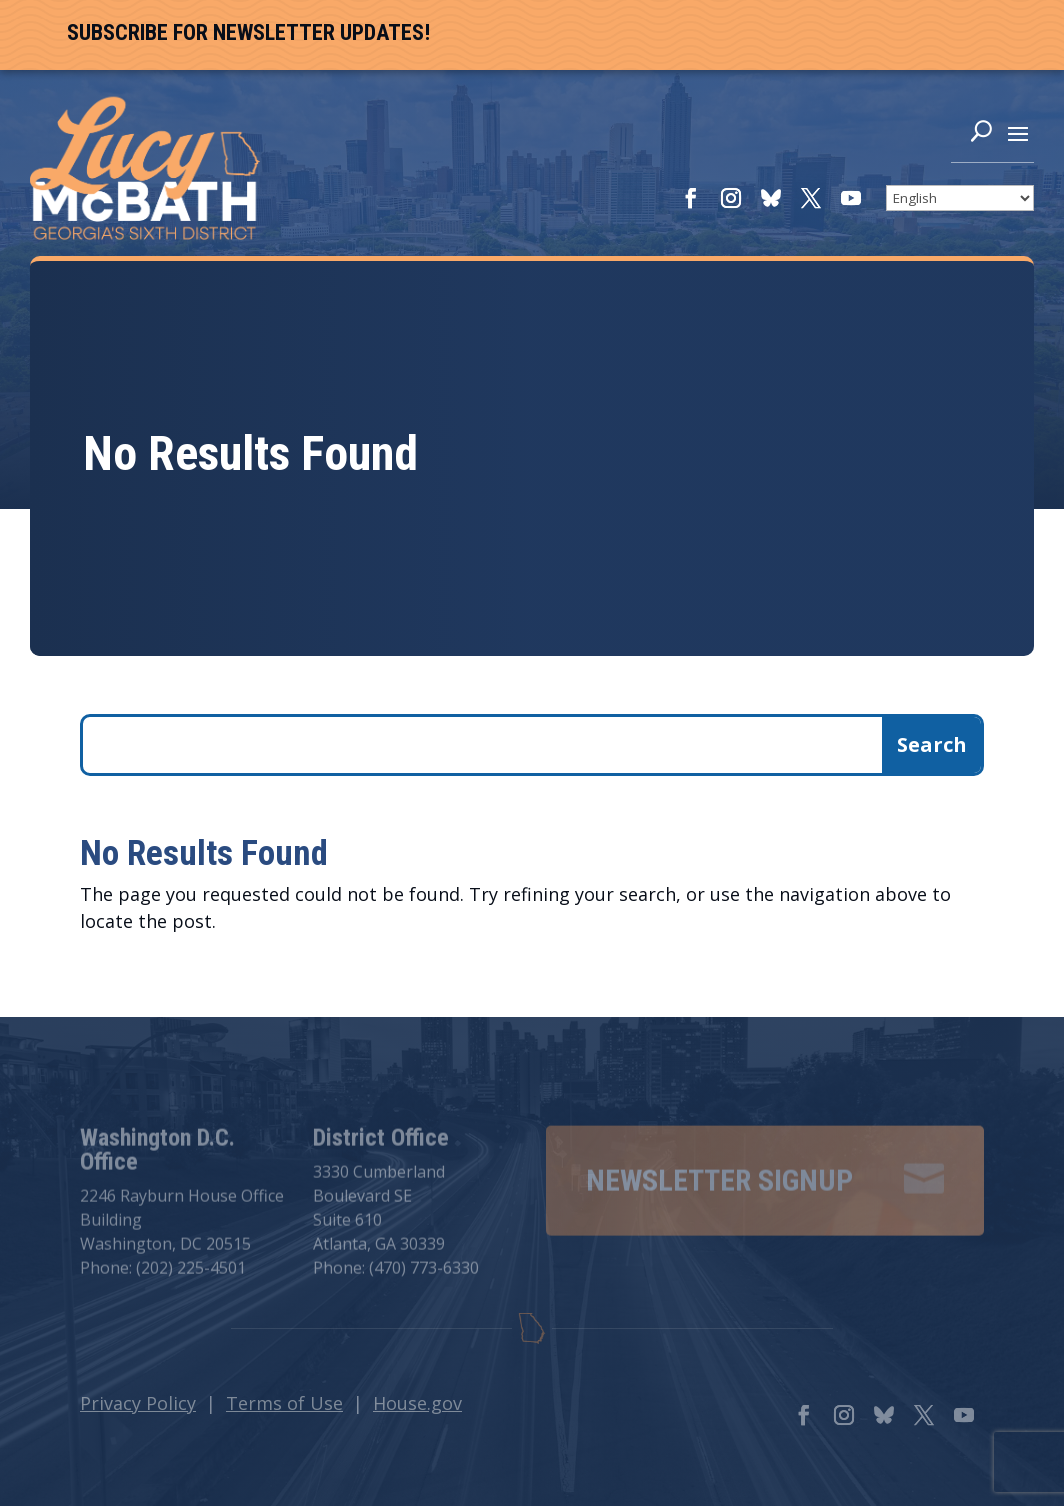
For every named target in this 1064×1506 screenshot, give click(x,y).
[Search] (981, 136)
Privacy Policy (138, 1403)
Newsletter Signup (719, 1186)
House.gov (417, 1403)
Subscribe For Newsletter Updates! (248, 32)
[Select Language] (960, 198)
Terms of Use (284, 1403)
